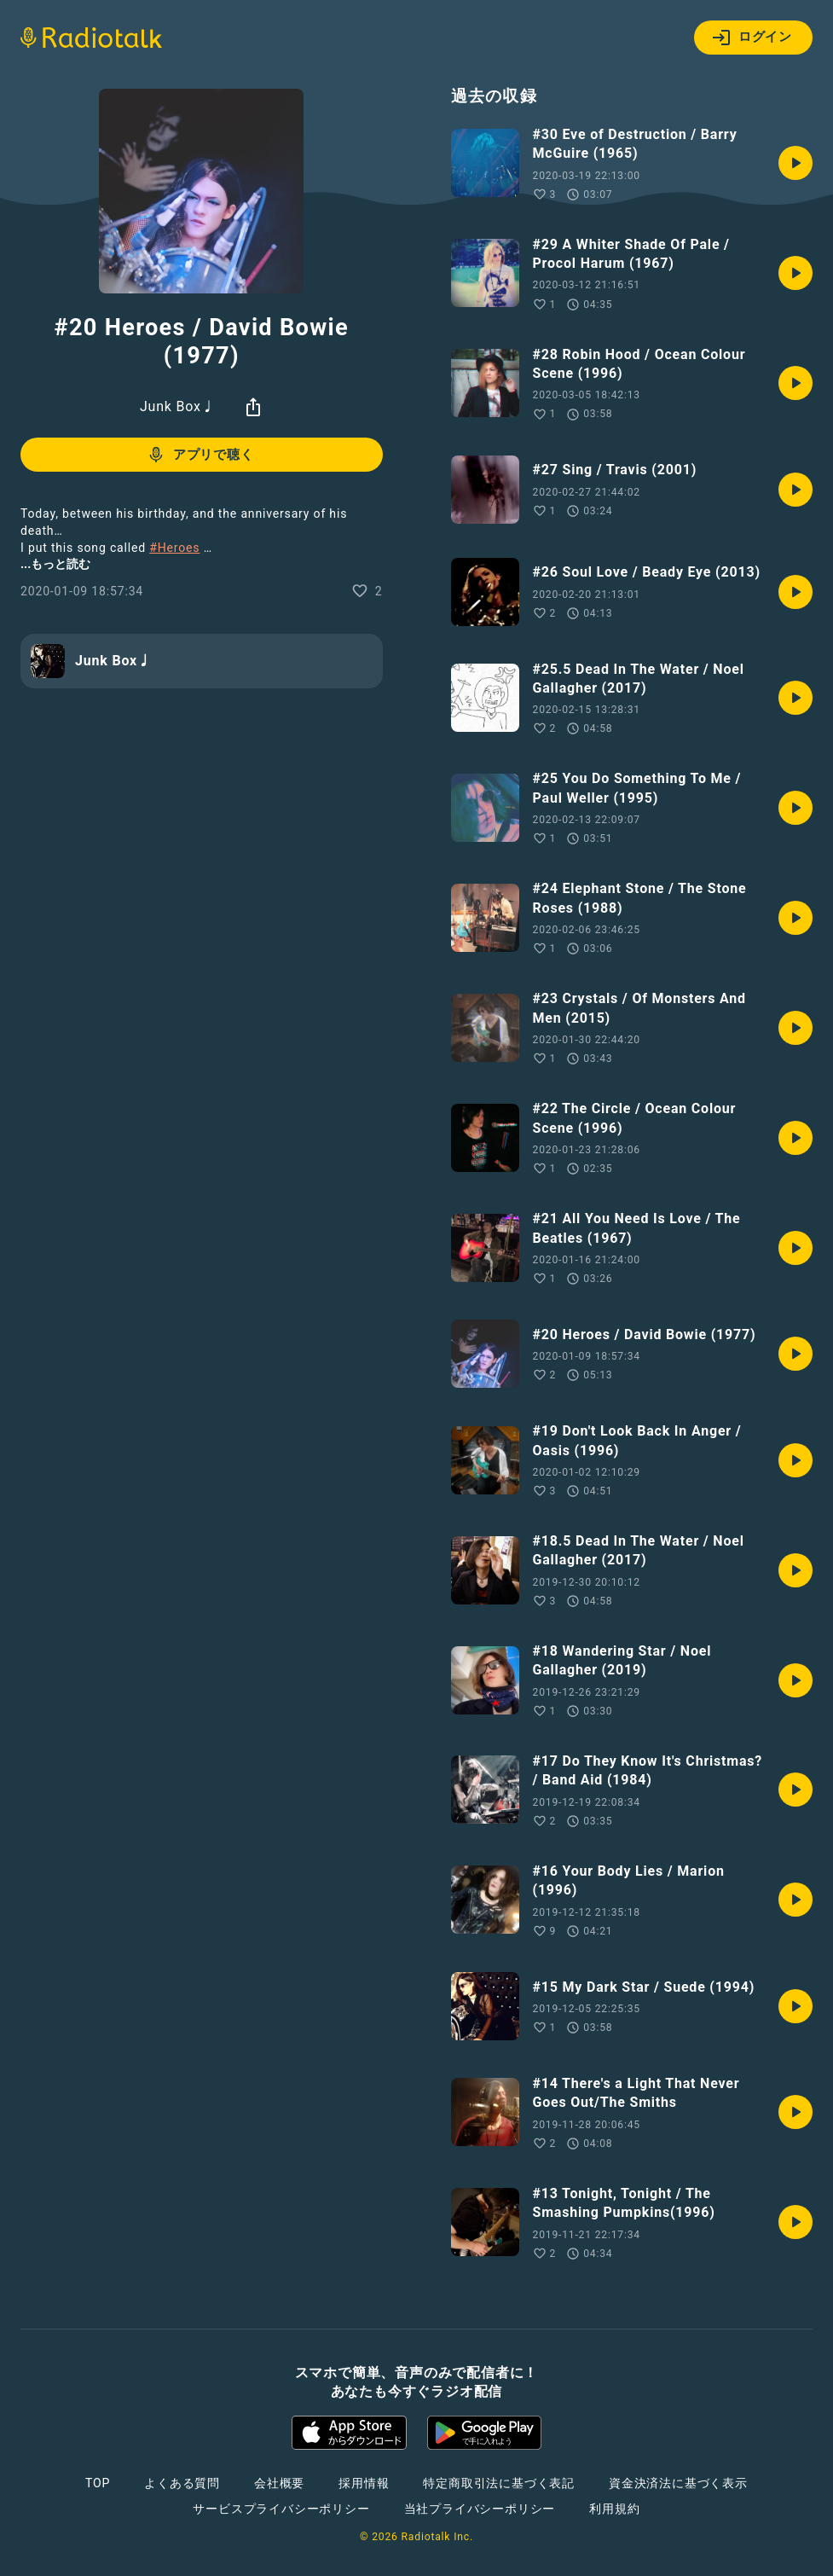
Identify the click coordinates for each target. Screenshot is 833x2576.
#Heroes (174, 547)
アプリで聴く (200, 454)
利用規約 (614, 2508)
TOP (97, 2483)
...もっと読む (55, 564)
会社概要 (279, 2483)
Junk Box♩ (178, 406)
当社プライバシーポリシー (480, 2508)
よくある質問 (182, 2483)
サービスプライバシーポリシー (281, 2508)
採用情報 (363, 2483)
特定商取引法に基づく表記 (499, 2483)
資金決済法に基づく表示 (678, 2483)
